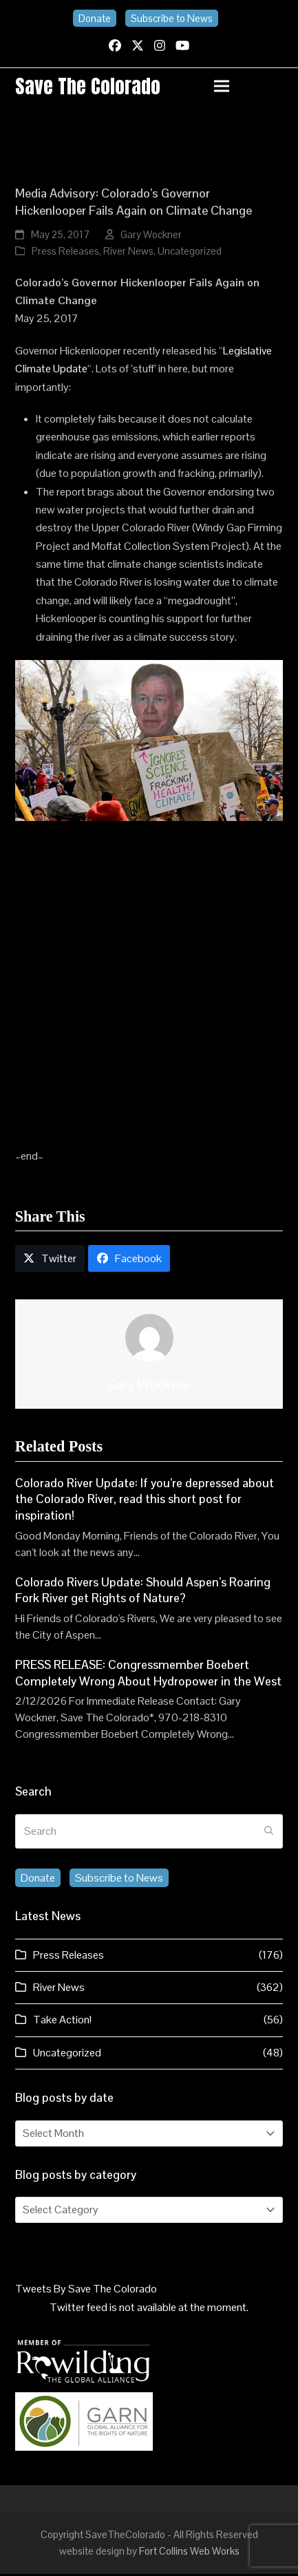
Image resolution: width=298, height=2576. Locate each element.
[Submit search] (269, 1834)
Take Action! (62, 2022)
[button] (248, 87)
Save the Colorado (92, 87)
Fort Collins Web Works (189, 2553)
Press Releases (65, 253)
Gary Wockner (151, 237)
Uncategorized (190, 253)
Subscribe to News (172, 18)
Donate (94, 18)
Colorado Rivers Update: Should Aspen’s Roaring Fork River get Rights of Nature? (142, 1592)
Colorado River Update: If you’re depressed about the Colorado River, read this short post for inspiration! (144, 1501)
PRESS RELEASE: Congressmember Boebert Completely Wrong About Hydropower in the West (148, 1676)
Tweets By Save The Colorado (86, 2291)
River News (128, 253)
